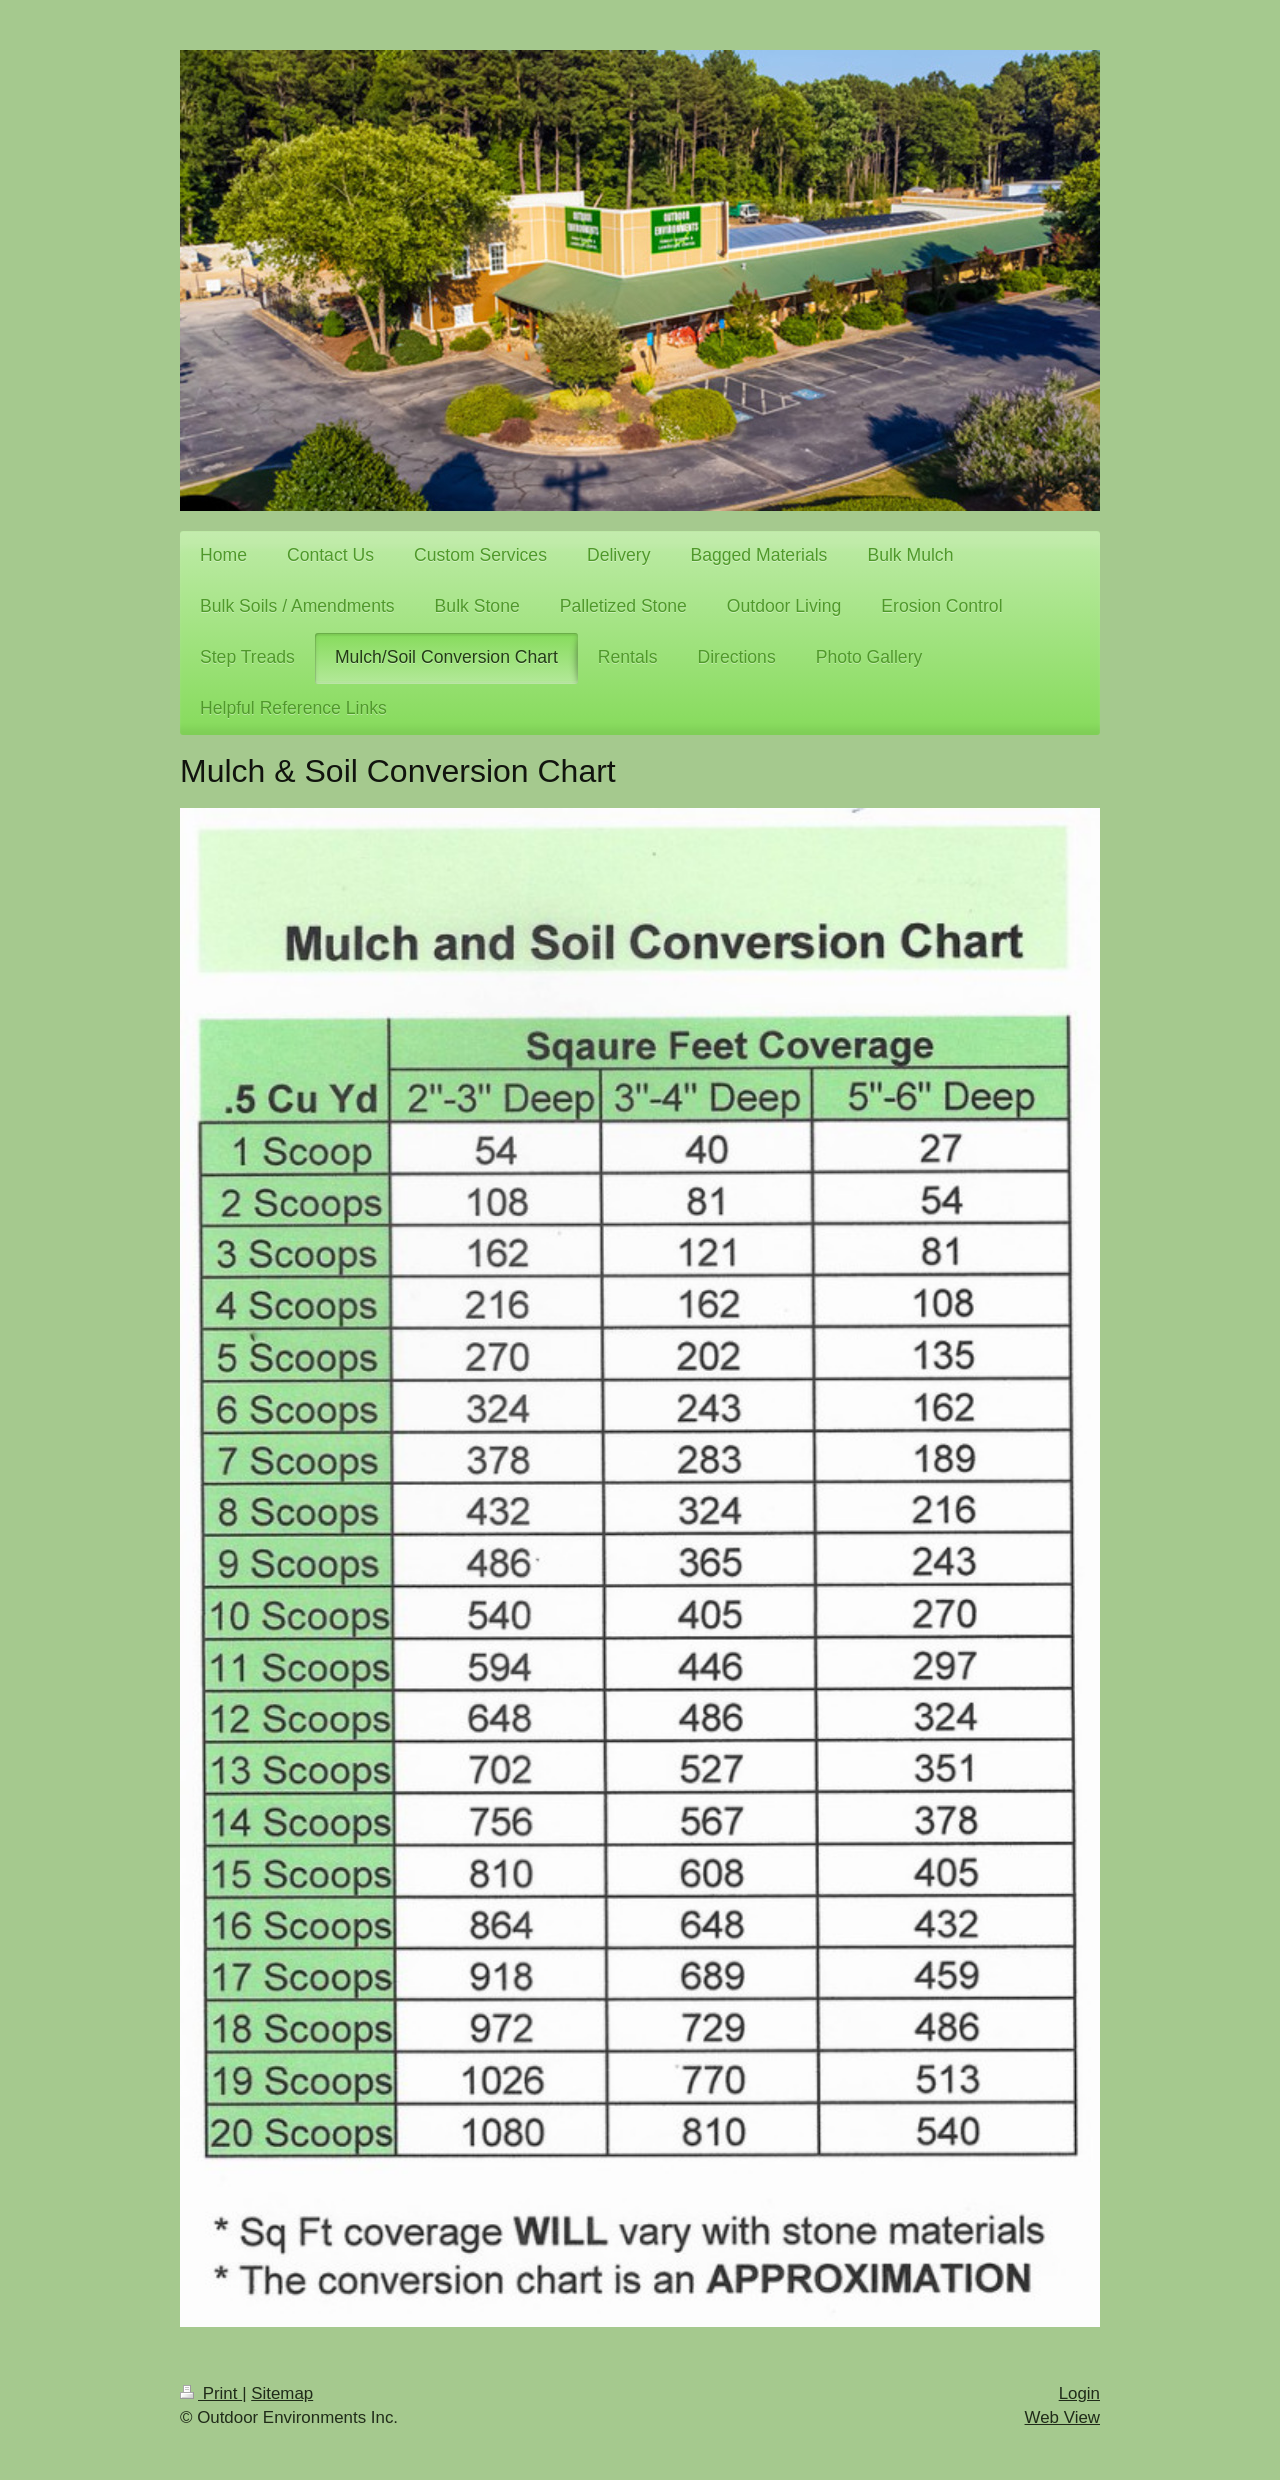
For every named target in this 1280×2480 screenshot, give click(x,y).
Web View (1062, 2417)
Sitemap (282, 2393)
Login (1079, 2393)
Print (211, 2393)
